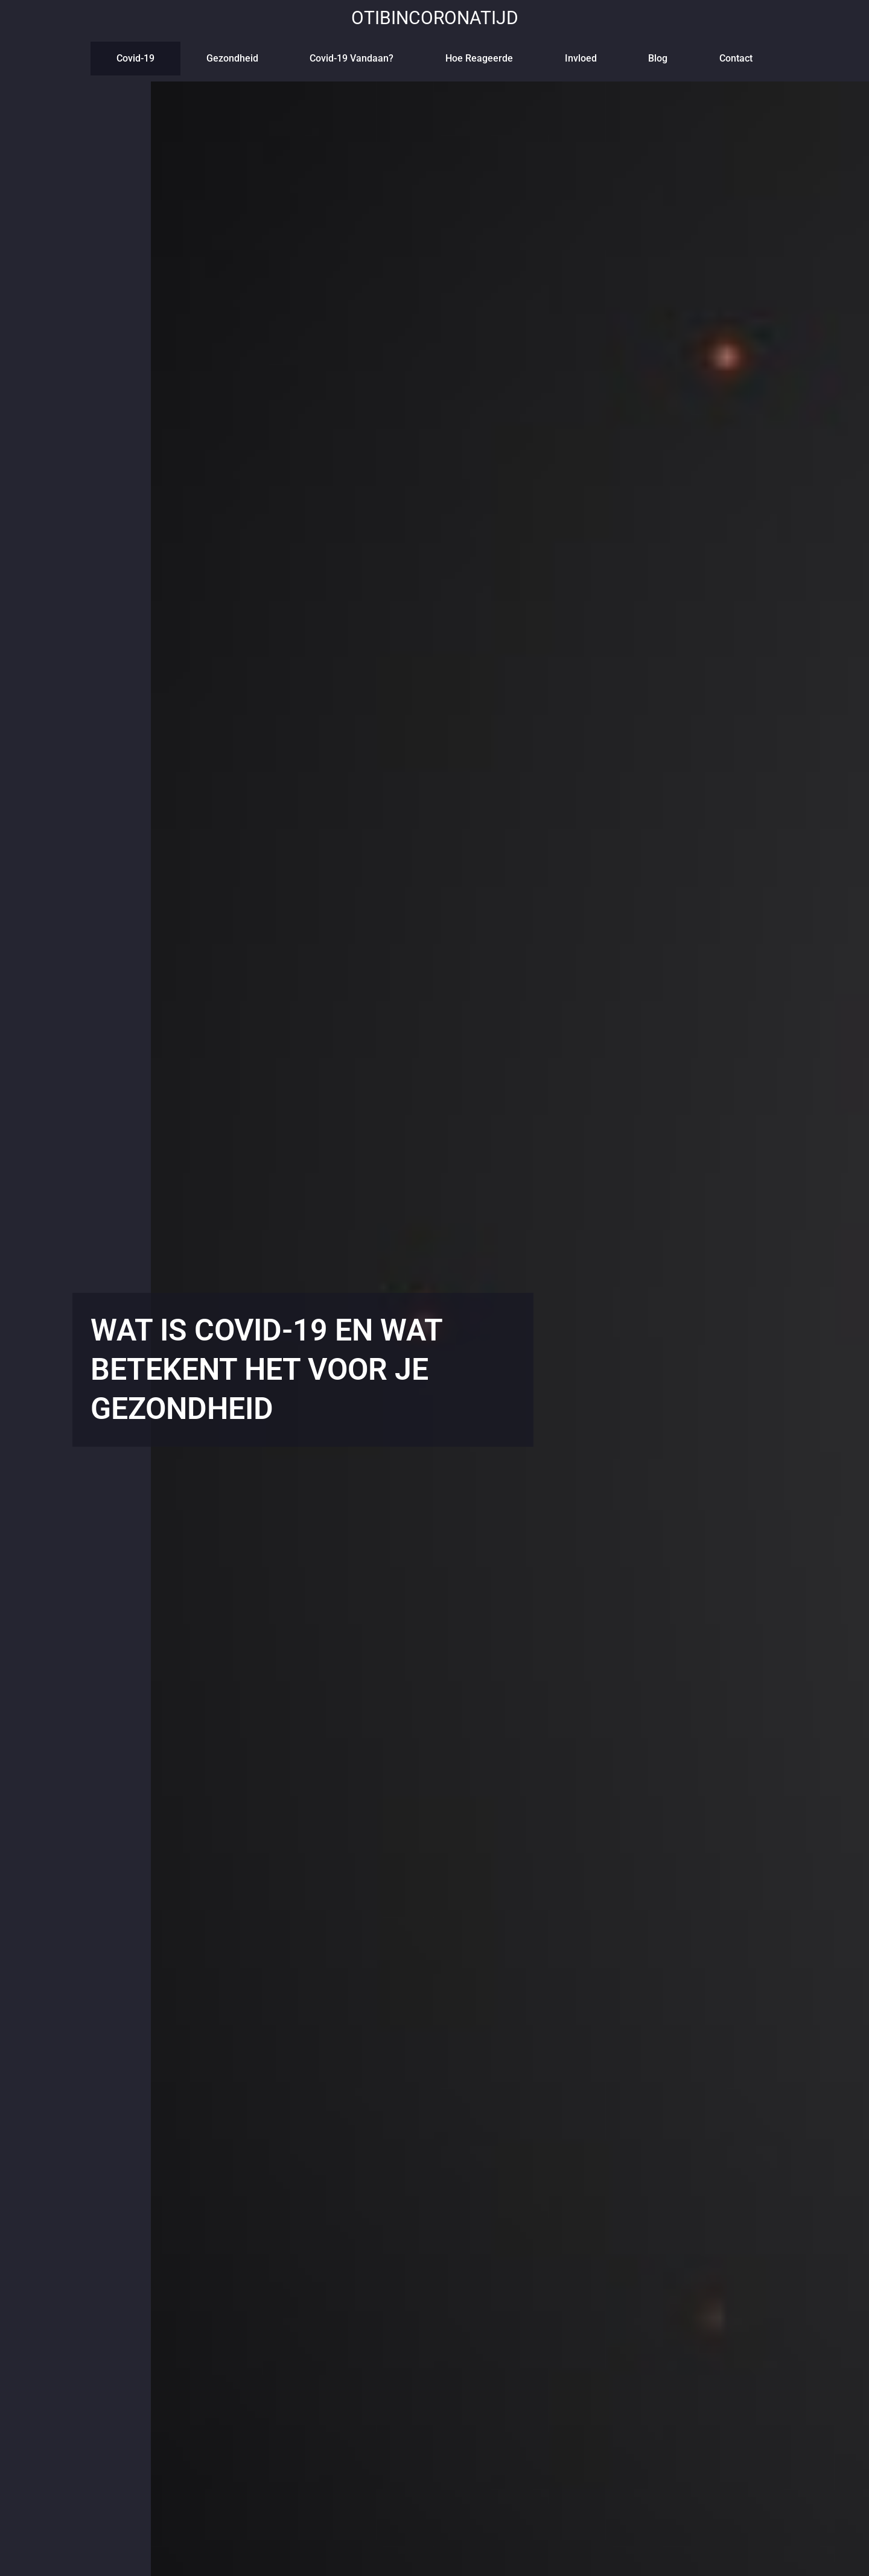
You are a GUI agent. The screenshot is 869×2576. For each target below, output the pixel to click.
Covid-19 (135, 58)
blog (657, 58)
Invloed (581, 58)
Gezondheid (232, 58)
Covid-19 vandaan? (351, 58)
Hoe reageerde (479, 58)
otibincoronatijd (434, 17)
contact (736, 58)
